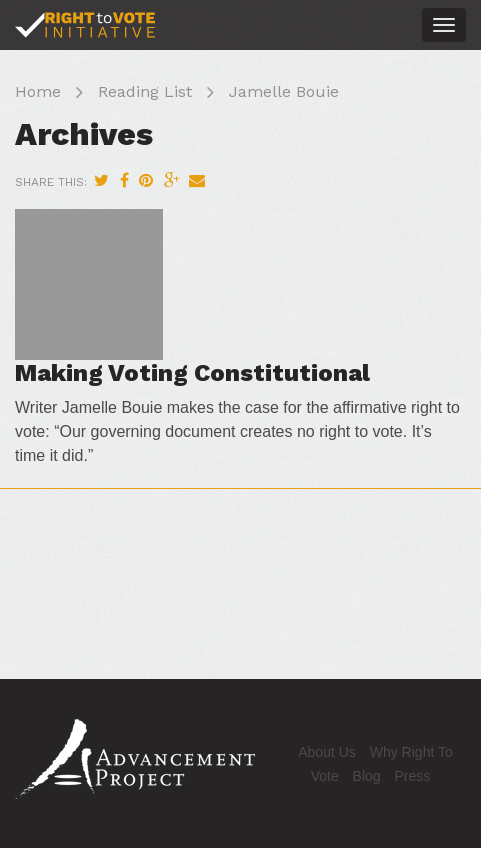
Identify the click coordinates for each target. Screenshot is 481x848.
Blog (367, 776)
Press (413, 776)
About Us (327, 752)
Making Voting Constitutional (192, 373)
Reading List (145, 91)
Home (38, 91)
